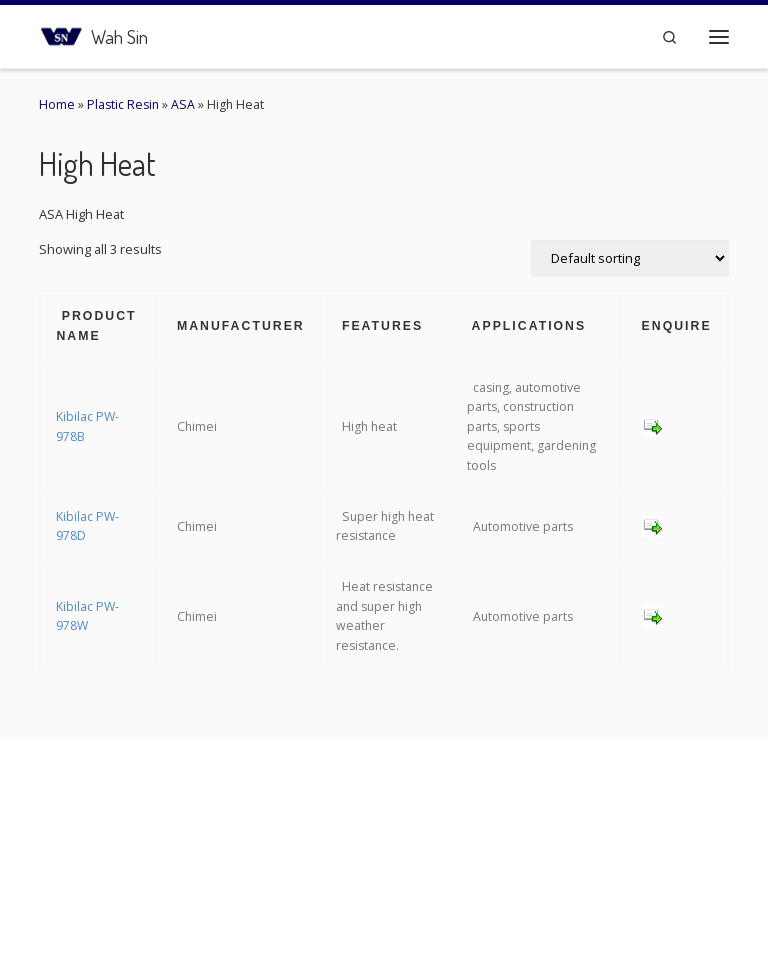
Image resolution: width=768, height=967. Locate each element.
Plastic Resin (123, 104)
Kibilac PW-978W (87, 616)
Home (57, 104)
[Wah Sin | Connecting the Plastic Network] (61, 33)
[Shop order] (630, 258)
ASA (183, 104)
